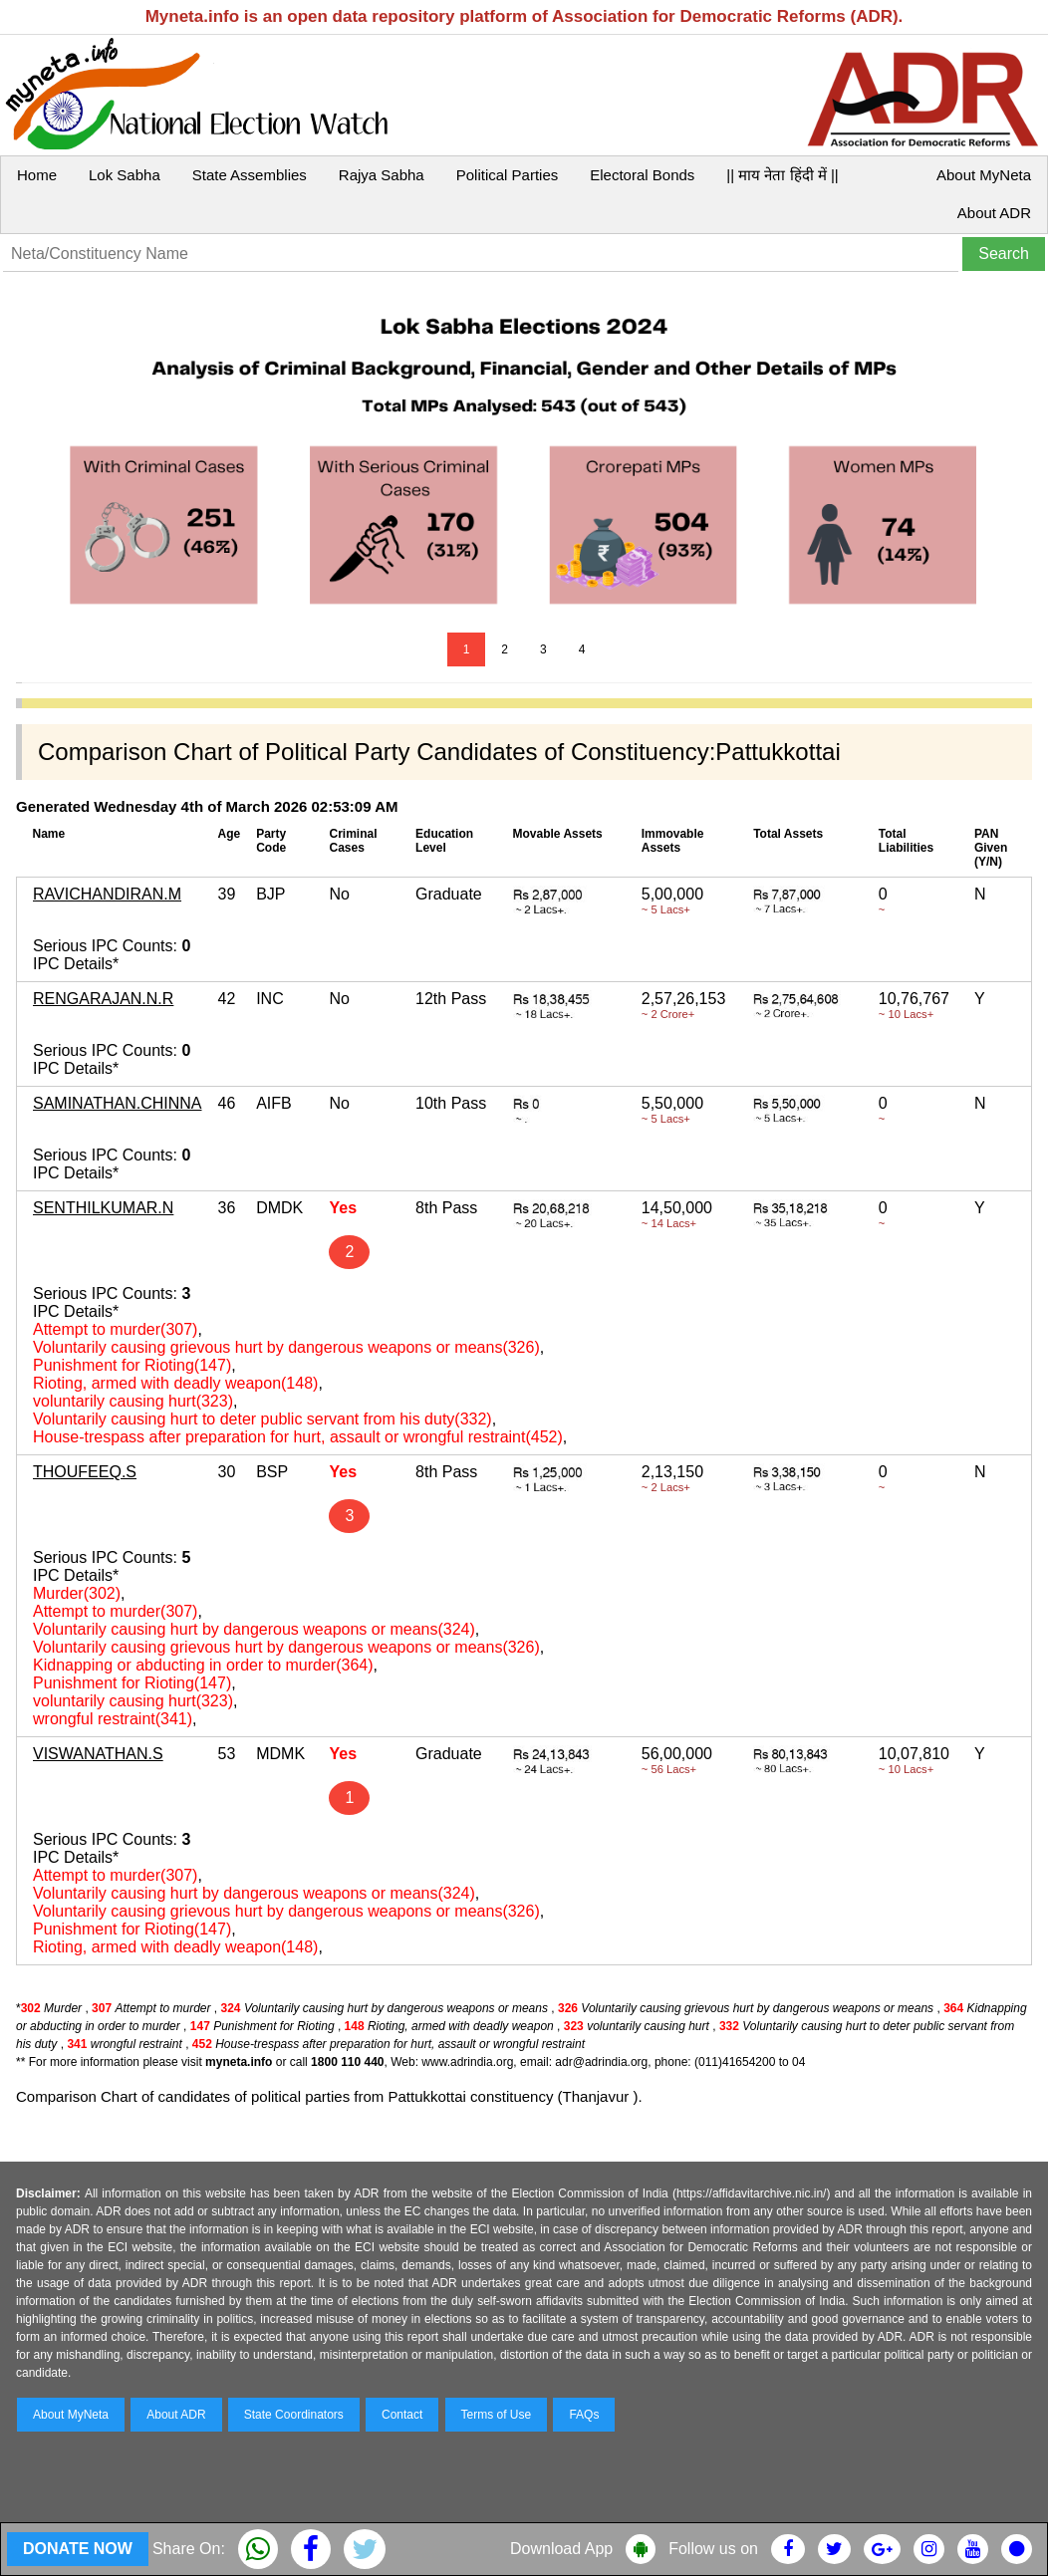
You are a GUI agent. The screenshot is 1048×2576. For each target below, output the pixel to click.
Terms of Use (496, 2415)
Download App (561, 2548)
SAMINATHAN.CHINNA (117, 1103)
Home (37, 174)
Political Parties (507, 174)
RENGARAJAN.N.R (103, 998)
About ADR (994, 212)
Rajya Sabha (381, 174)
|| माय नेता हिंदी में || (782, 174)
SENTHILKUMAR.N (103, 1207)
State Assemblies (249, 174)
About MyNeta (983, 174)
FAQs (584, 2415)
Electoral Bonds (642, 174)
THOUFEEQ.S (84, 1471)
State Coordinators (294, 2415)
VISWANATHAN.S (98, 1753)
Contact (402, 2415)
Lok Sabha (124, 174)
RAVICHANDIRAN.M (107, 894)
